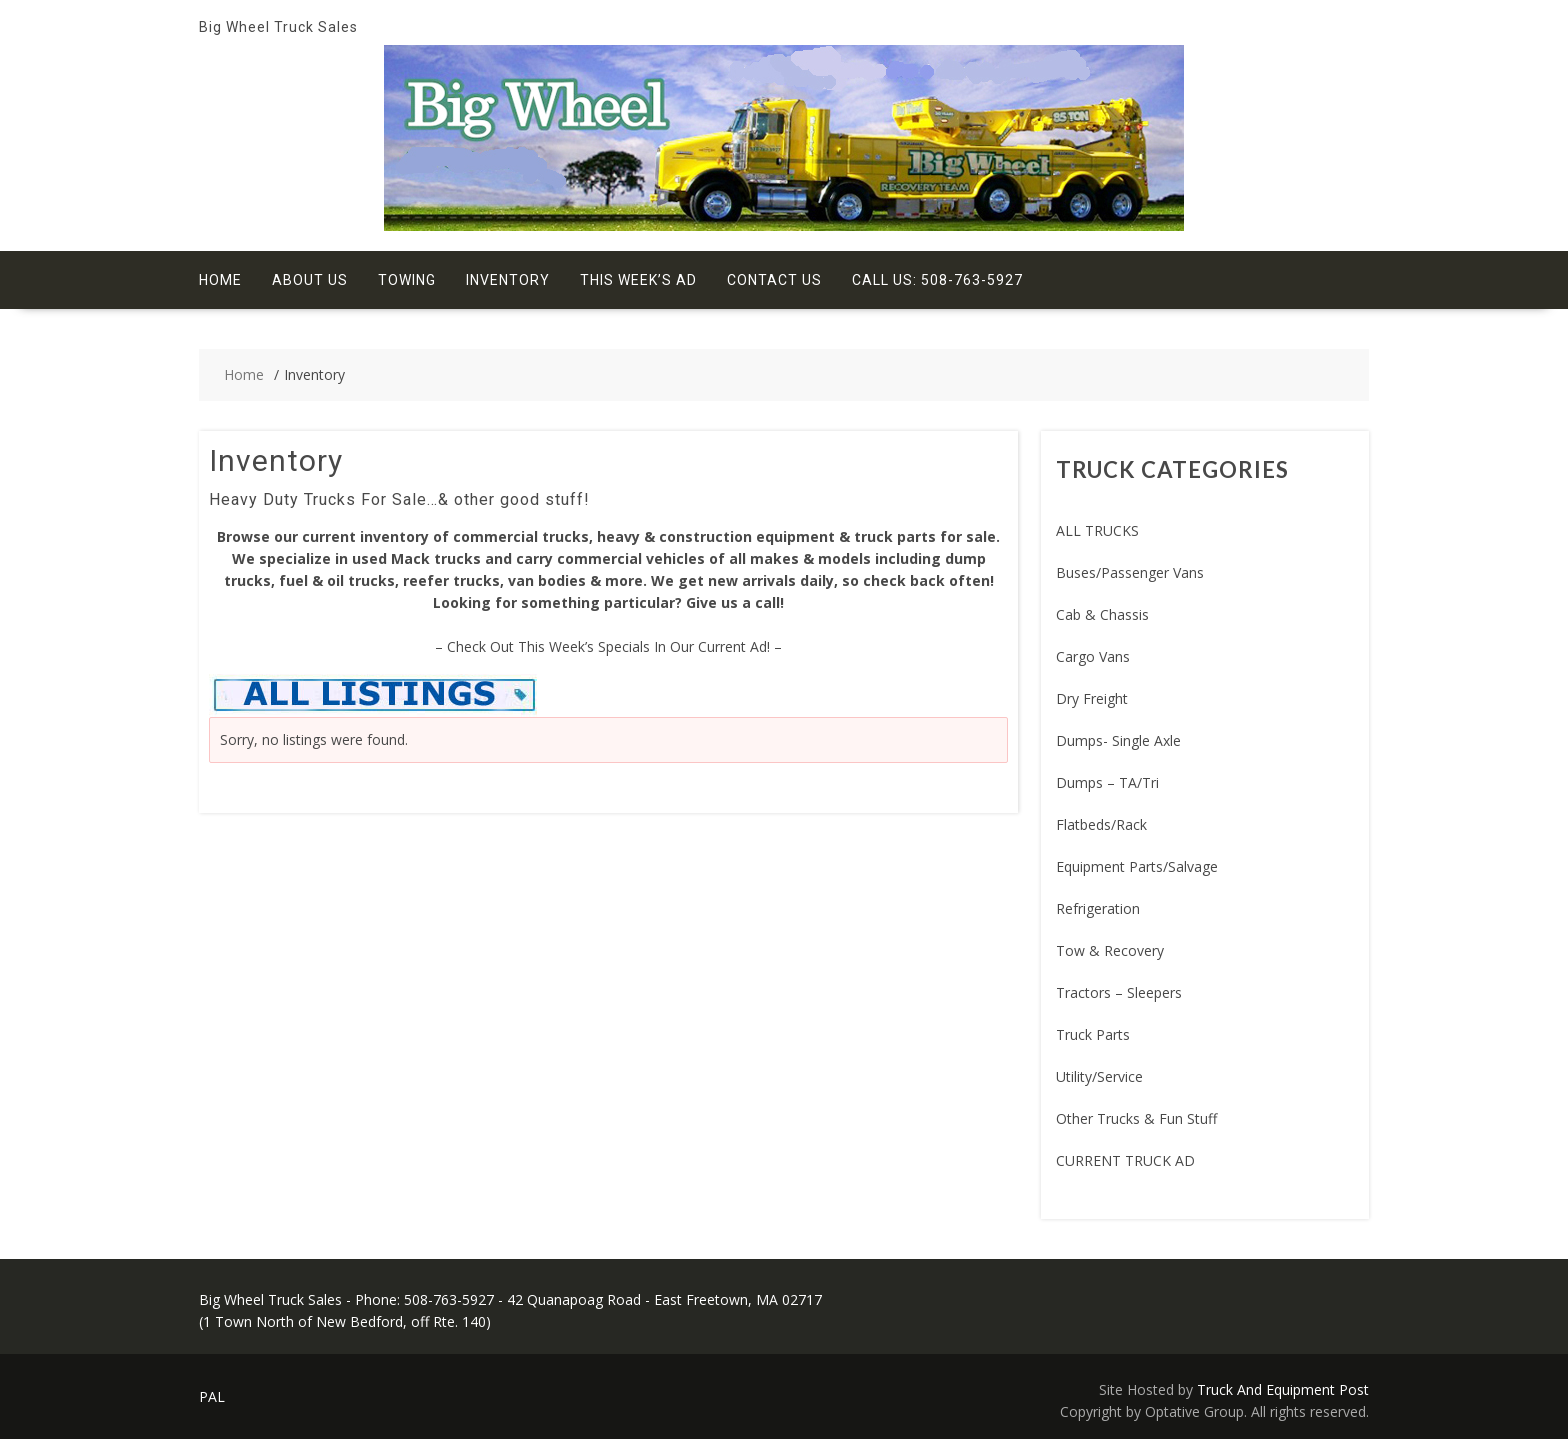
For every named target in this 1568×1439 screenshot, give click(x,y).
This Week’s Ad (638, 280)
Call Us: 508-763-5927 (937, 280)
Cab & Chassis (1102, 614)
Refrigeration (1098, 908)
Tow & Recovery (1110, 950)
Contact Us (774, 280)
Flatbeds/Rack (1101, 824)
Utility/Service (1099, 1076)
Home (220, 280)
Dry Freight (1092, 698)
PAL (212, 1396)
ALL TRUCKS (1097, 530)
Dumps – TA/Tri (1107, 782)
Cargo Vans (1093, 656)
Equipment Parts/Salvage (1137, 866)
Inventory (508, 280)
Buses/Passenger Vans (1130, 572)
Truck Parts (1093, 1034)
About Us (310, 280)
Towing (407, 280)
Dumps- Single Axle (1118, 740)
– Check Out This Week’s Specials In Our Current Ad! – (608, 646)
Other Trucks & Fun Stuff (1136, 1118)
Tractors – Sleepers (1119, 992)
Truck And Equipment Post (1283, 1389)
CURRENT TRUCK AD (1125, 1160)
